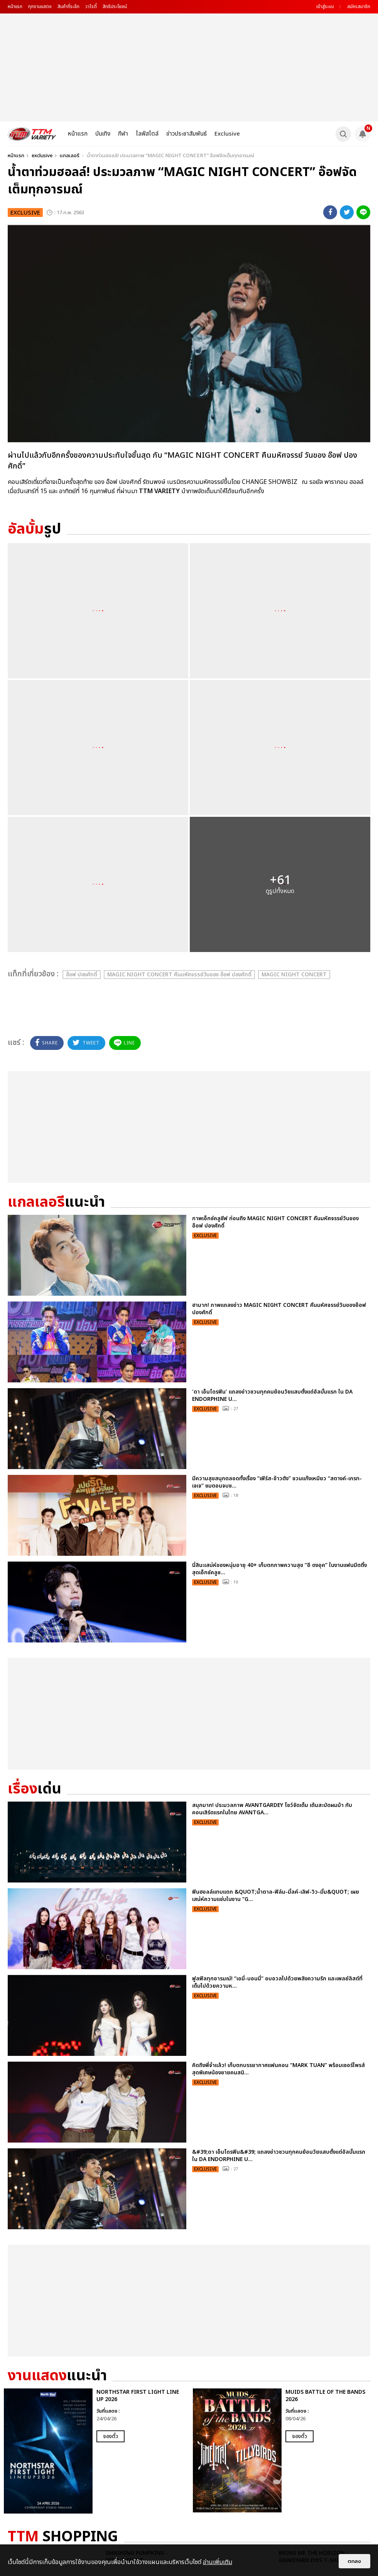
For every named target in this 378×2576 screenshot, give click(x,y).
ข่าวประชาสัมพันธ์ (186, 133)
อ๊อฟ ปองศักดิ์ (81, 975)
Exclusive (227, 133)
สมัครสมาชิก (358, 6)
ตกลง (354, 2561)
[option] (94, 2451)
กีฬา (123, 133)
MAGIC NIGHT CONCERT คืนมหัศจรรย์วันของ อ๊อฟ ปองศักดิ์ (179, 975)
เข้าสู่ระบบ (325, 6)
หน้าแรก (15, 6)
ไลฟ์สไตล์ (147, 133)
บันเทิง (102, 133)
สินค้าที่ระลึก (68, 6)
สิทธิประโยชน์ (115, 6)
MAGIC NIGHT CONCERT (294, 975)
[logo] (32, 133)
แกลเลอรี (69, 155)
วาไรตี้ (91, 6)
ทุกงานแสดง (40, 6)
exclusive (42, 155)
